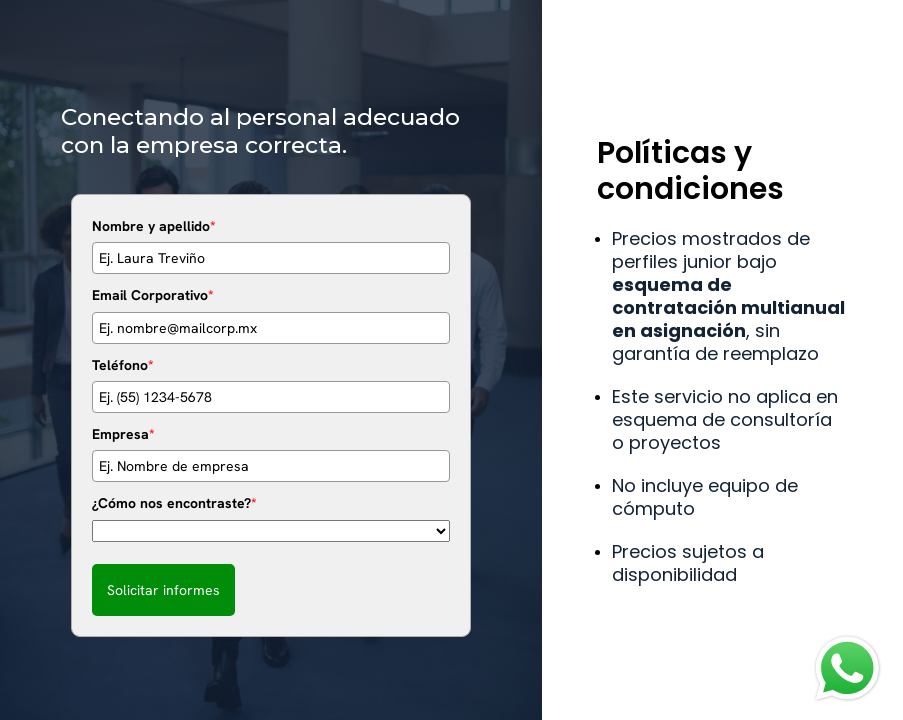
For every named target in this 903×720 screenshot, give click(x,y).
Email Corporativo (153, 295)
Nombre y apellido (154, 226)
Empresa (123, 434)
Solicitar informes (163, 590)
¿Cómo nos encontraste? (174, 503)
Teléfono (123, 365)
